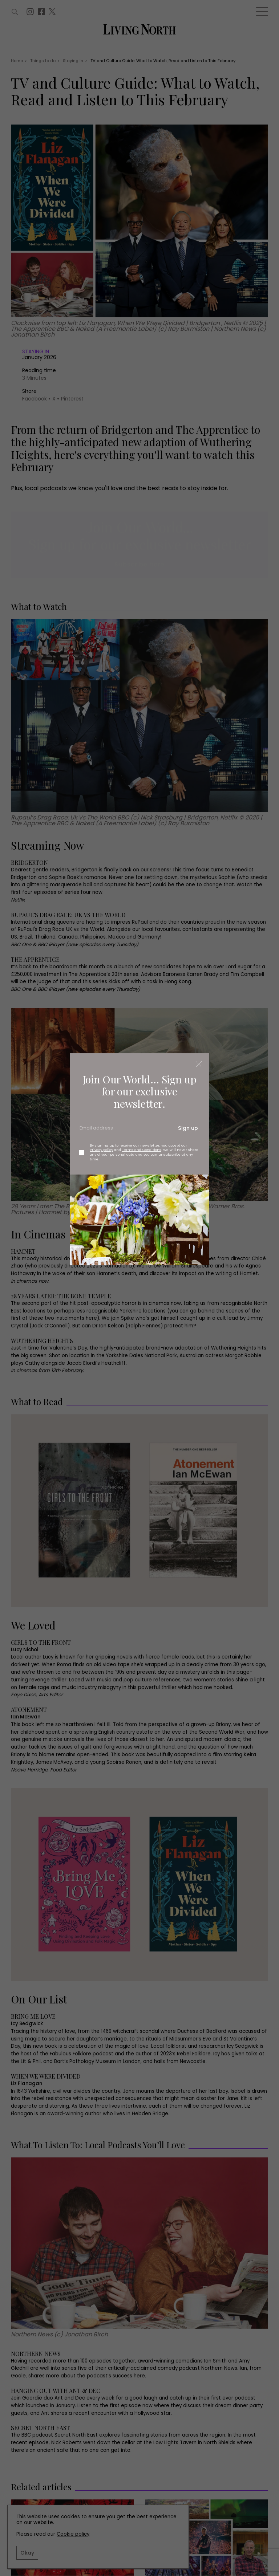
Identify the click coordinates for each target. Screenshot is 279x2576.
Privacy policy (101, 1149)
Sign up (188, 1128)
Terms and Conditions (141, 1149)
